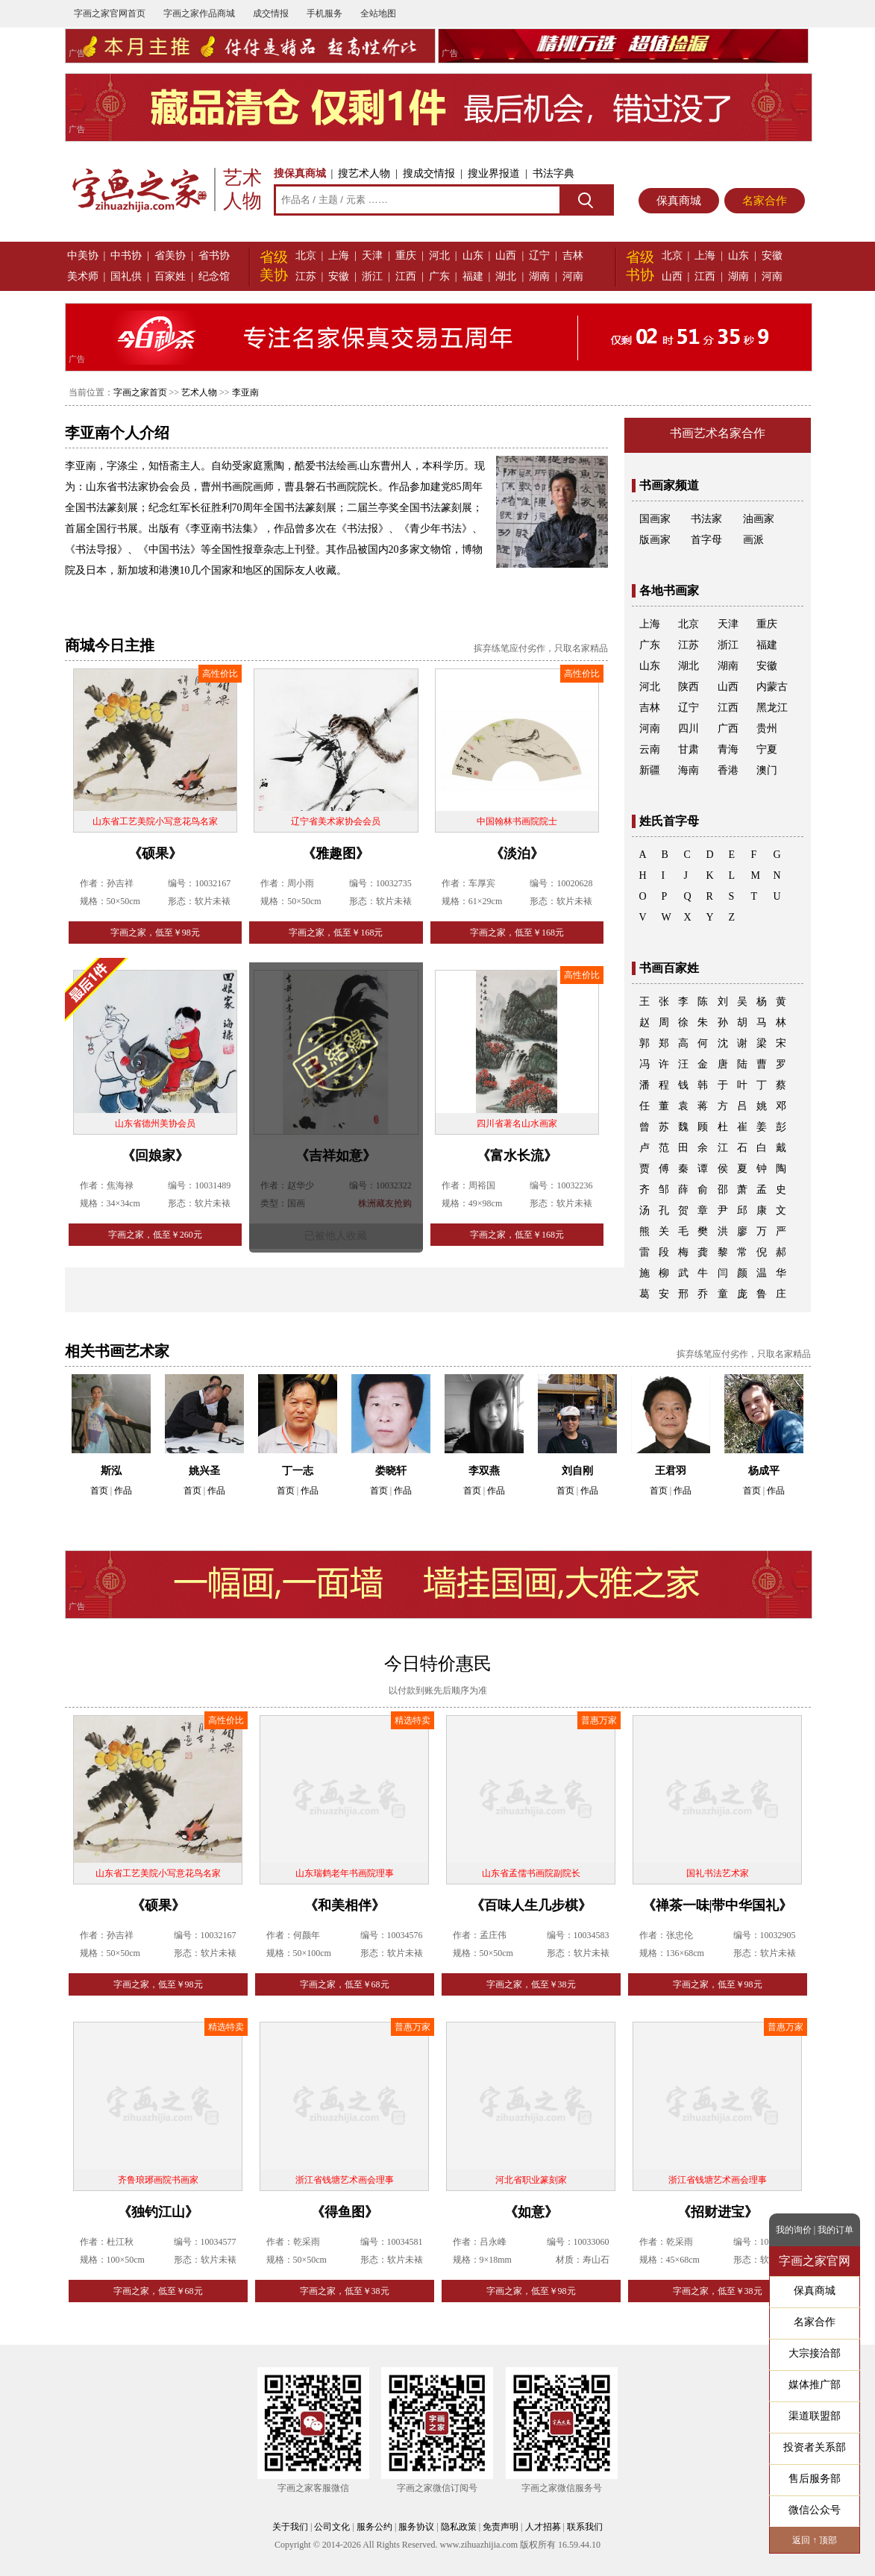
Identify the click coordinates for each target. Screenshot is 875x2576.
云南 (649, 749)
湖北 (505, 276)
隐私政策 (459, 2527)
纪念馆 (214, 276)
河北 (439, 255)
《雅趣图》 (335, 853)
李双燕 (484, 1470)
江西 (405, 276)
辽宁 (539, 255)
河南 (572, 276)
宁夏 (766, 749)
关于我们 (290, 2527)
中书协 (126, 255)
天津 (372, 255)
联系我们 (585, 2527)
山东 (472, 255)
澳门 (766, 770)
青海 (728, 749)
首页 (99, 1490)
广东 (439, 276)
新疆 (649, 770)
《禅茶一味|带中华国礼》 (717, 1905)
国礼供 (126, 276)
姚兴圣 (204, 1470)
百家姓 (170, 276)
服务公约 (374, 2527)
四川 (688, 728)
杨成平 (764, 1470)
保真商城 (678, 201)
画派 (753, 539)
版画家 (655, 539)
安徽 (338, 276)
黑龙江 (772, 707)
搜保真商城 (300, 173)
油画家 (758, 518)
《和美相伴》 (344, 1905)
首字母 (706, 539)
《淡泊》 (517, 853)
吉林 (572, 255)
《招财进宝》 (717, 2211)
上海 (338, 255)
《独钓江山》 (158, 2211)
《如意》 (531, 2211)
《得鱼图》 (344, 2211)
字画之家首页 (140, 392)
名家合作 (764, 201)
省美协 (170, 255)
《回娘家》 (155, 1155)
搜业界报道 (494, 173)
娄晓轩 (391, 1470)
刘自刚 (577, 1470)
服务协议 (416, 2527)
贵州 (766, 728)
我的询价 (794, 2230)
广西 (728, 728)
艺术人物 (199, 392)
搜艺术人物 (364, 173)
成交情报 (271, 13)
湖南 (539, 276)
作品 (123, 1490)
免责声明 (500, 2527)
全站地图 (378, 13)
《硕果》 (155, 853)
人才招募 (543, 2527)
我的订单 (835, 2230)
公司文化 (332, 2527)
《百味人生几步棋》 (531, 1905)
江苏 (305, 276)
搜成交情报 (429, 173)
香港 (728, 770)
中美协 (82, 255)
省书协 (214, 255)
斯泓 (111, 1470)
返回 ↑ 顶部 (814, 2540)
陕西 (688, 686)
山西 (505, 255)
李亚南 (245, 392)
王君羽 (670, 1470)
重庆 (405, 255)
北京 (305, 255)
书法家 (706, 518)
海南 (688, 770)
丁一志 (297, 1470)
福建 (472, 276)
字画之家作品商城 (199, 13)
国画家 (655, 518)
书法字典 (553, 173)
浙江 (372, 276)
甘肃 (688, 749)
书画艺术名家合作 (717, 433)
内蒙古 (772, 686)
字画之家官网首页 (109, 13)
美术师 (82, 276)
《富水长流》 (517, 1155)
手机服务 (324, 13)
